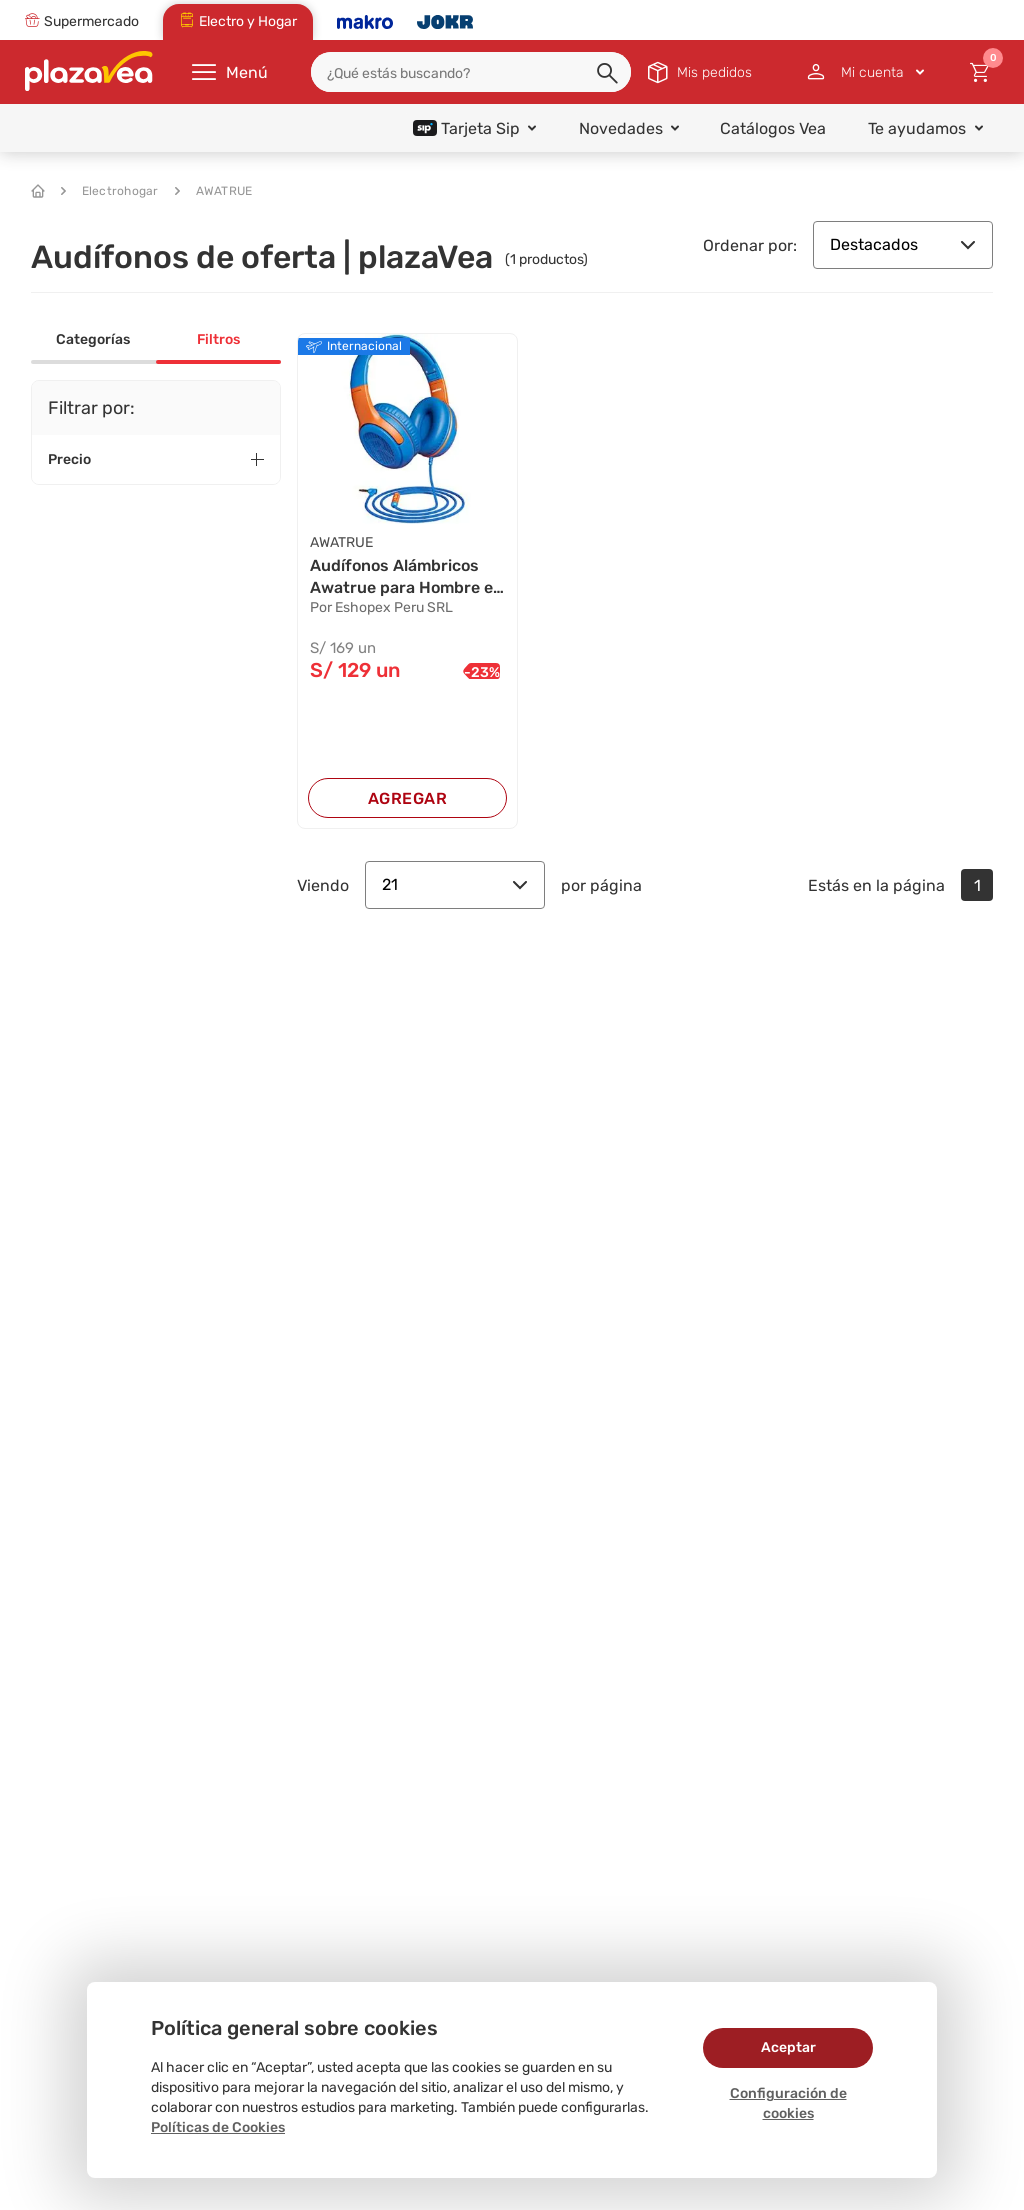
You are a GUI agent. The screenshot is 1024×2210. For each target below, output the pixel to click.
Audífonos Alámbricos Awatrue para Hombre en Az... (406, 578)
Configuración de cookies (788, 2103)
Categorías (93, 339)
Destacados (903, 244)
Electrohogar (110, 191)
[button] (609, 74)
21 (455, 884)
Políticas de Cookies (218, 2127)
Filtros (218, 339)
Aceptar (788, 2047)
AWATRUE (214, 191)
